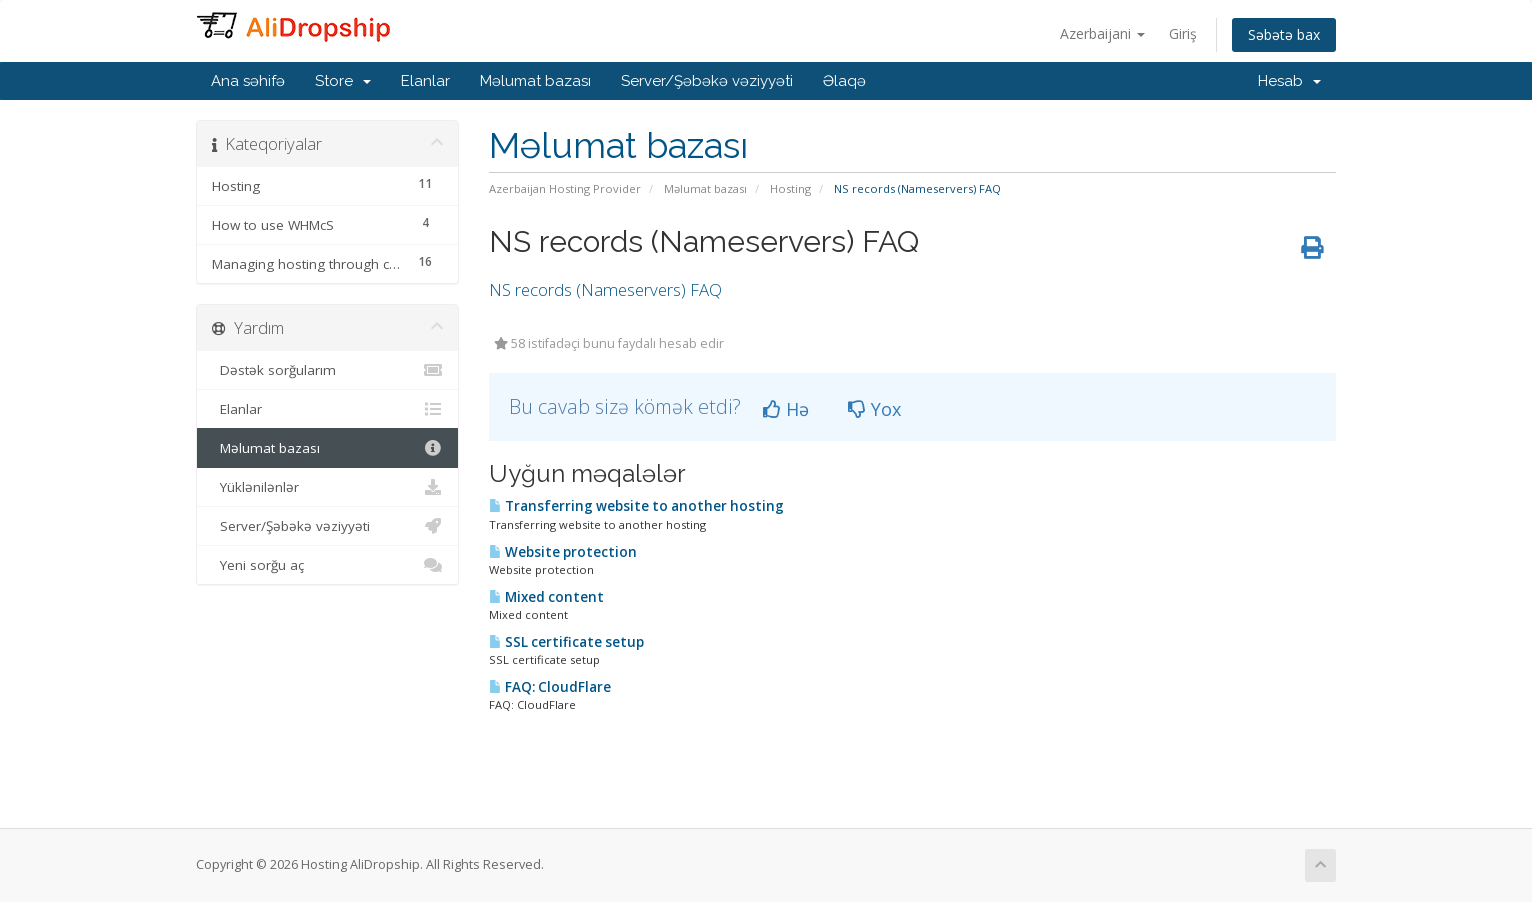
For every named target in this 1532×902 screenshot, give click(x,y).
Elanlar (425, 81)
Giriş (1183, 33)
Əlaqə (844, 81)
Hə (786, 409)
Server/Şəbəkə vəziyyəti (707, 81)
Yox (874, 409)
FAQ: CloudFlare (550, 687)
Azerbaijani (1102, 33)
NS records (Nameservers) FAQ (605, 289)
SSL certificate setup (566, 642)
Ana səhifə (248, 81)
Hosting (790, 188)
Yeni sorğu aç (327, 565)
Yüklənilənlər (327, 487)
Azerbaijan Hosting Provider (565, 188)
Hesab (1289, 81)
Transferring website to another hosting (636, 506)
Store (343, 81)
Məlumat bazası (535, 81)
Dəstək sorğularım (327, 370)
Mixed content (546, 597)
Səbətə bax (1284, 34)
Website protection (563, 552)
